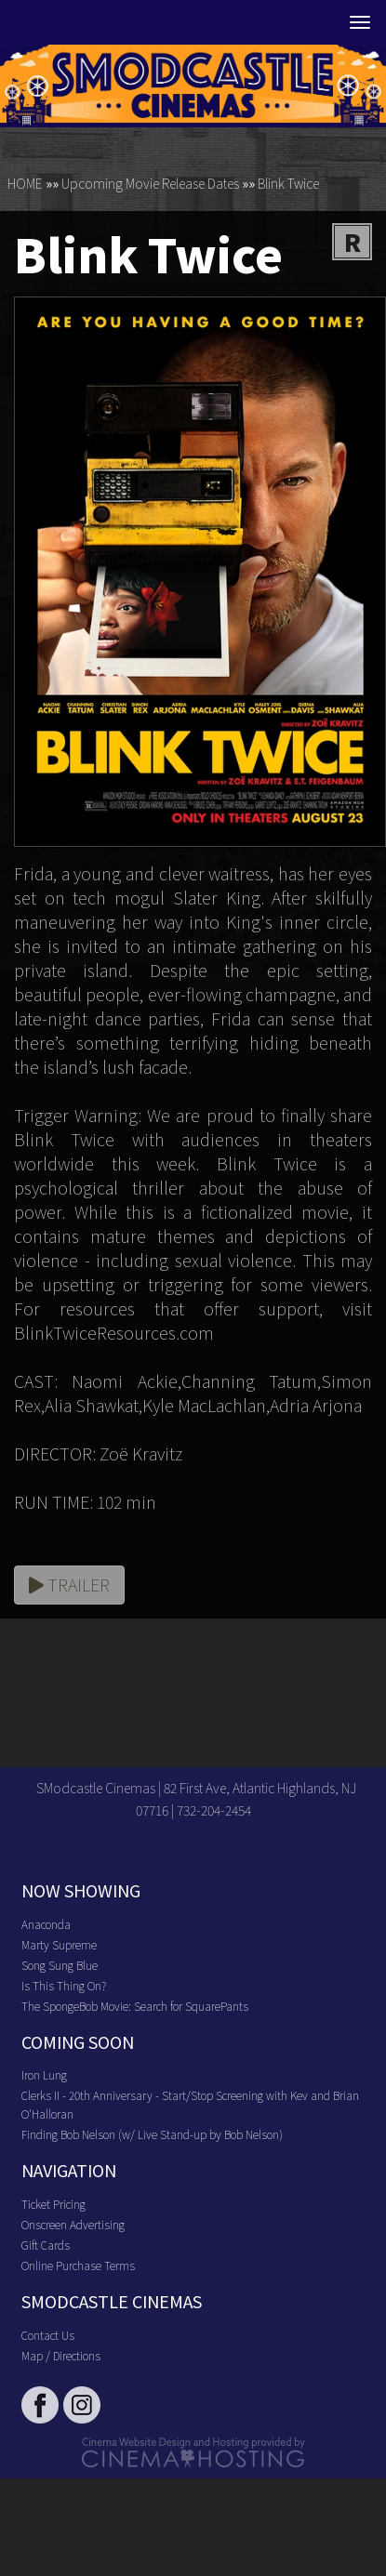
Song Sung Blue (59, 1965)
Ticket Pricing (53, 2204)
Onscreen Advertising (73, 2224)
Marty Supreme (59, 1944)
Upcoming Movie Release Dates (150, 183)
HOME (25, 183)
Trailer (69, 1584)
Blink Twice (288, 183)
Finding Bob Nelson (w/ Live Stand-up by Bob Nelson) (152, 2134)
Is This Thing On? (63, 1985)
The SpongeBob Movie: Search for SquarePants (134, 2006)
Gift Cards (45, 2244)
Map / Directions (60, 2355)
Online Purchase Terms (78, 2265)
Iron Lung (44, 2074)
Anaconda (46, 1924)
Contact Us (47, 2335)
